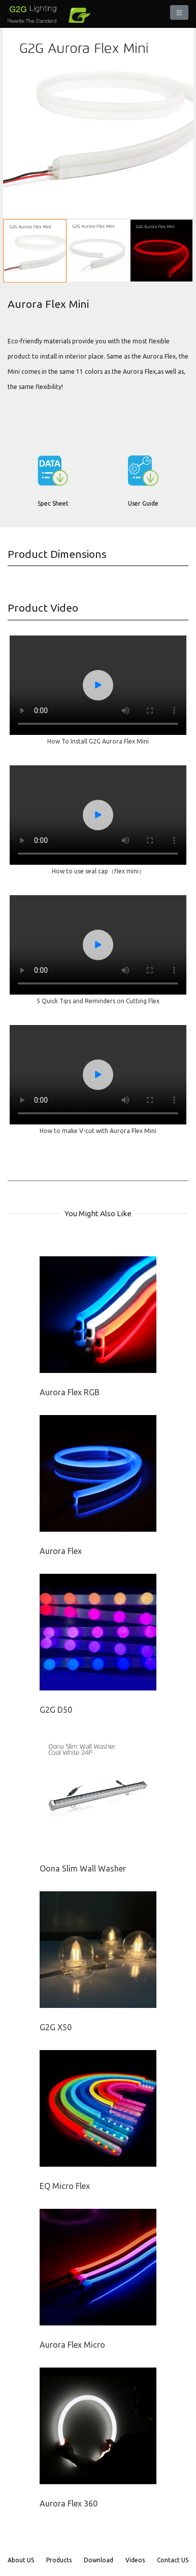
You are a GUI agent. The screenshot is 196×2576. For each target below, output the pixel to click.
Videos (135, 2560)
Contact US (172, 2560)
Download (98, 2560)
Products (59, 2560)
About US (21, 2560)
